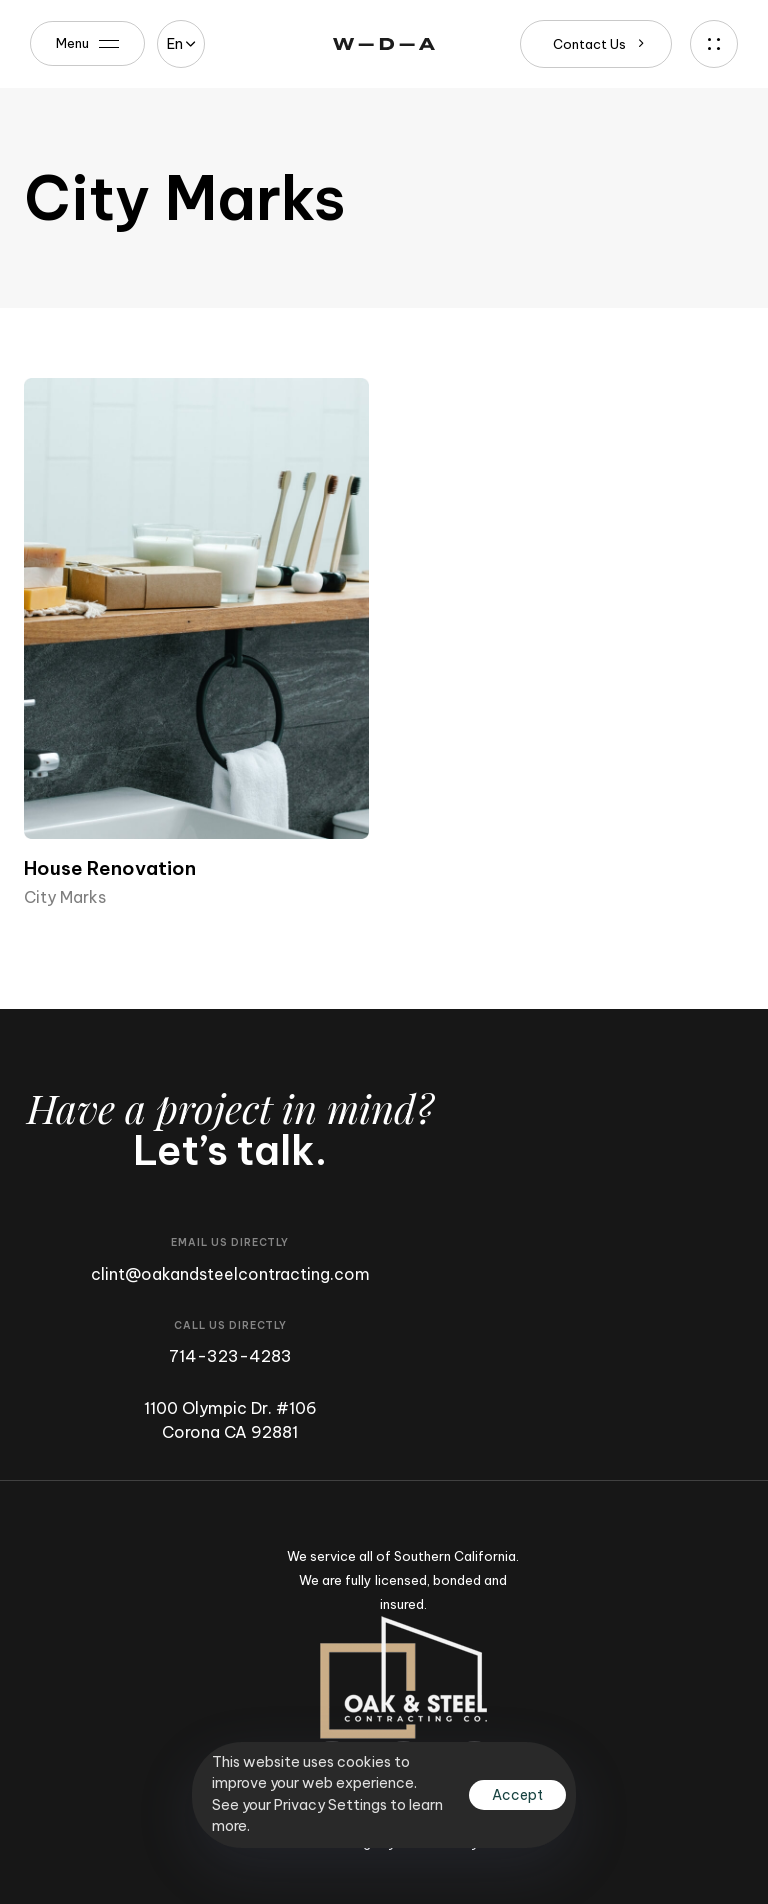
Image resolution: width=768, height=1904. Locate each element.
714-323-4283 (230, 1356)
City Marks (65, 897)
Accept (517, 1795)
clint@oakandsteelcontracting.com (230, 1274)
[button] (181, 44)
